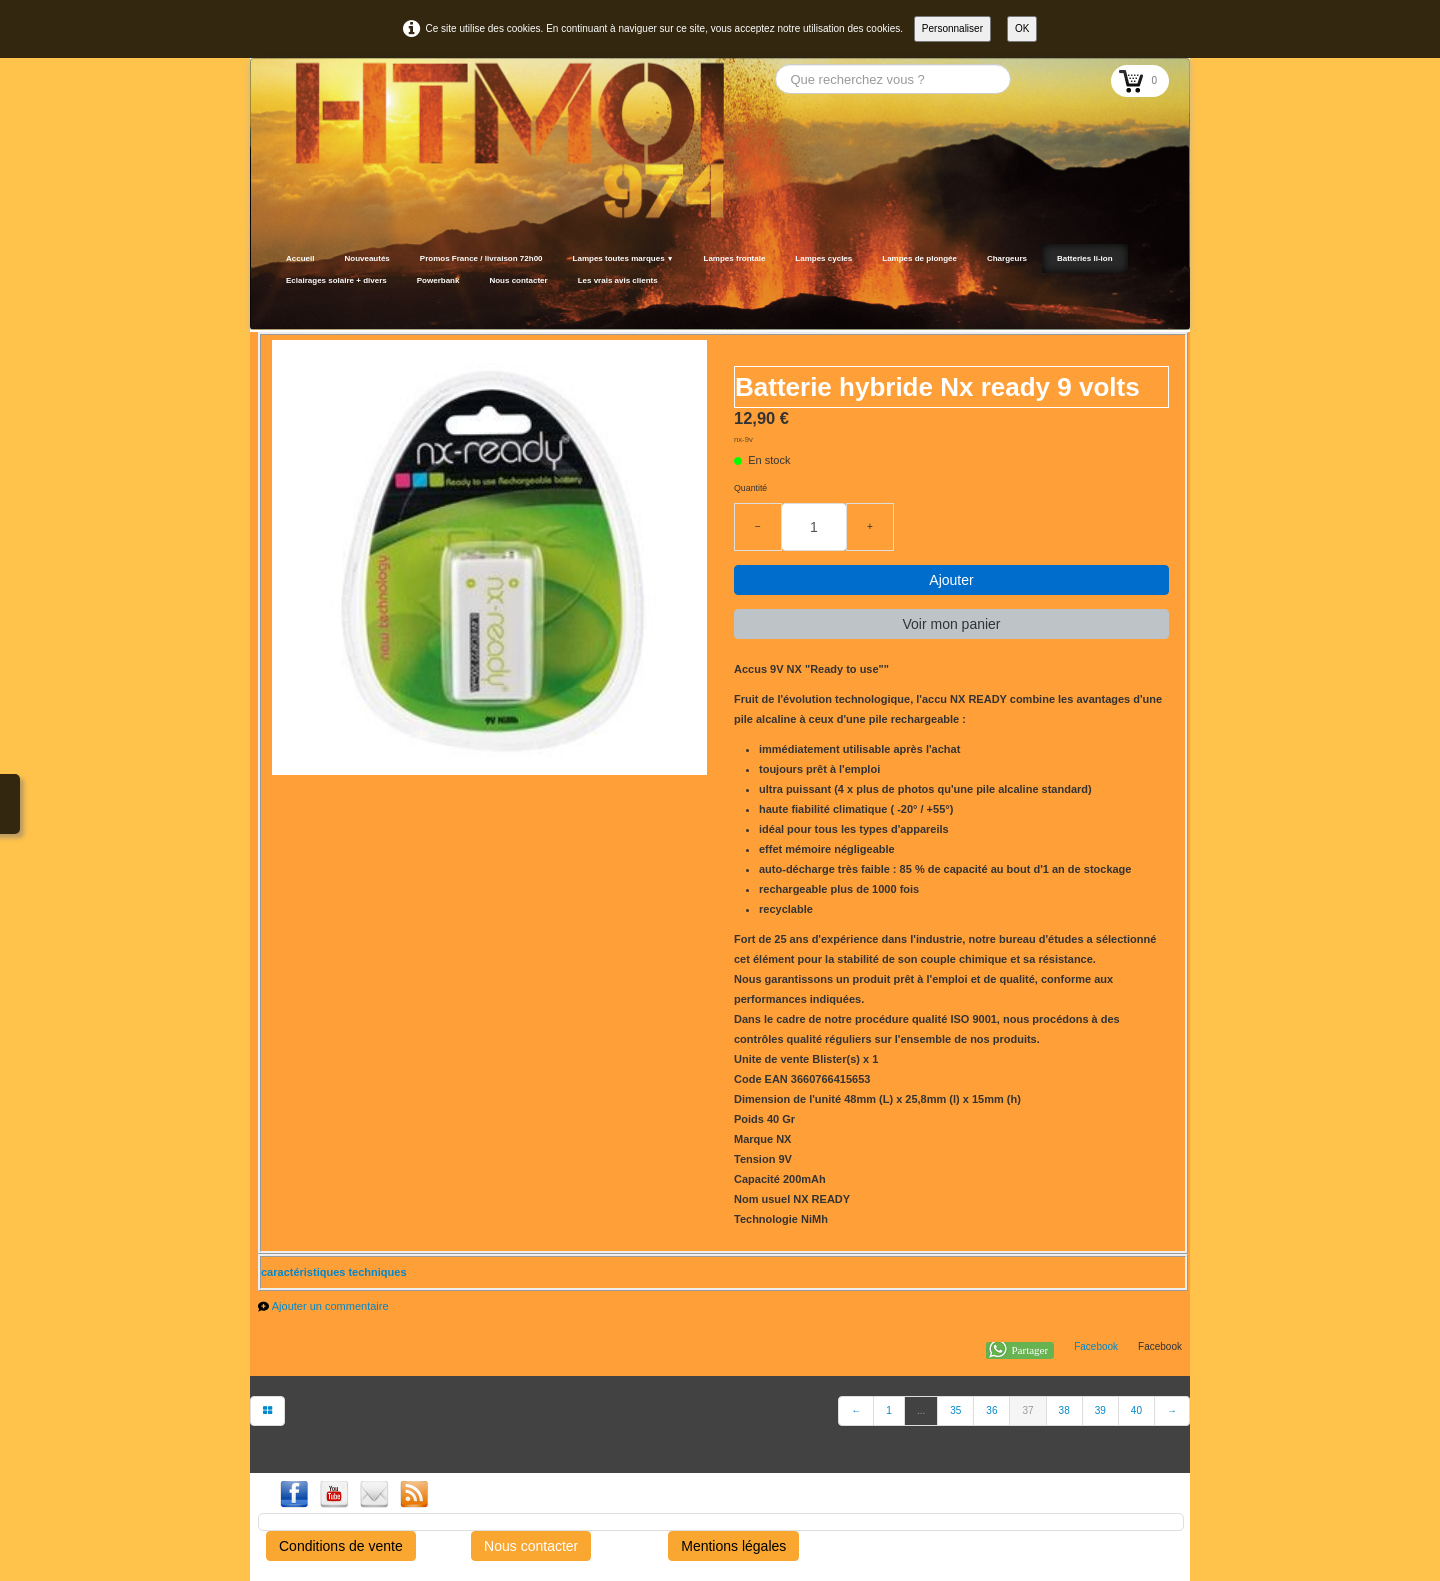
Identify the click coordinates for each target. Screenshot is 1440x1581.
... (921, 1410)
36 (991, 1410)
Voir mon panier (951, 624)
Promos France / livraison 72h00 (481, 258)
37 (1027, 1410)
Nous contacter (518, 280)
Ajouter (951, 580)
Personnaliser (952, 28)
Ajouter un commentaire (330, 1306)
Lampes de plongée (919, 258)
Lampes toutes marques (623, 258)
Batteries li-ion (1085, 258)
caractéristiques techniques (334, 1272)
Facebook (1096, 1346)
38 (1064, 1410)
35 (955, 1410)
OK (1022, 28)
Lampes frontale (735, 258)
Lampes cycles (823, 258)
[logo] (277, 305)
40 (1136, 1410)
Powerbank (438, 280)
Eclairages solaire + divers (336, 280)
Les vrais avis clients (618, 280)
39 (1100, 1410)
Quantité (750, 488)
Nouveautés (366, 258)
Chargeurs (1007, 258)
